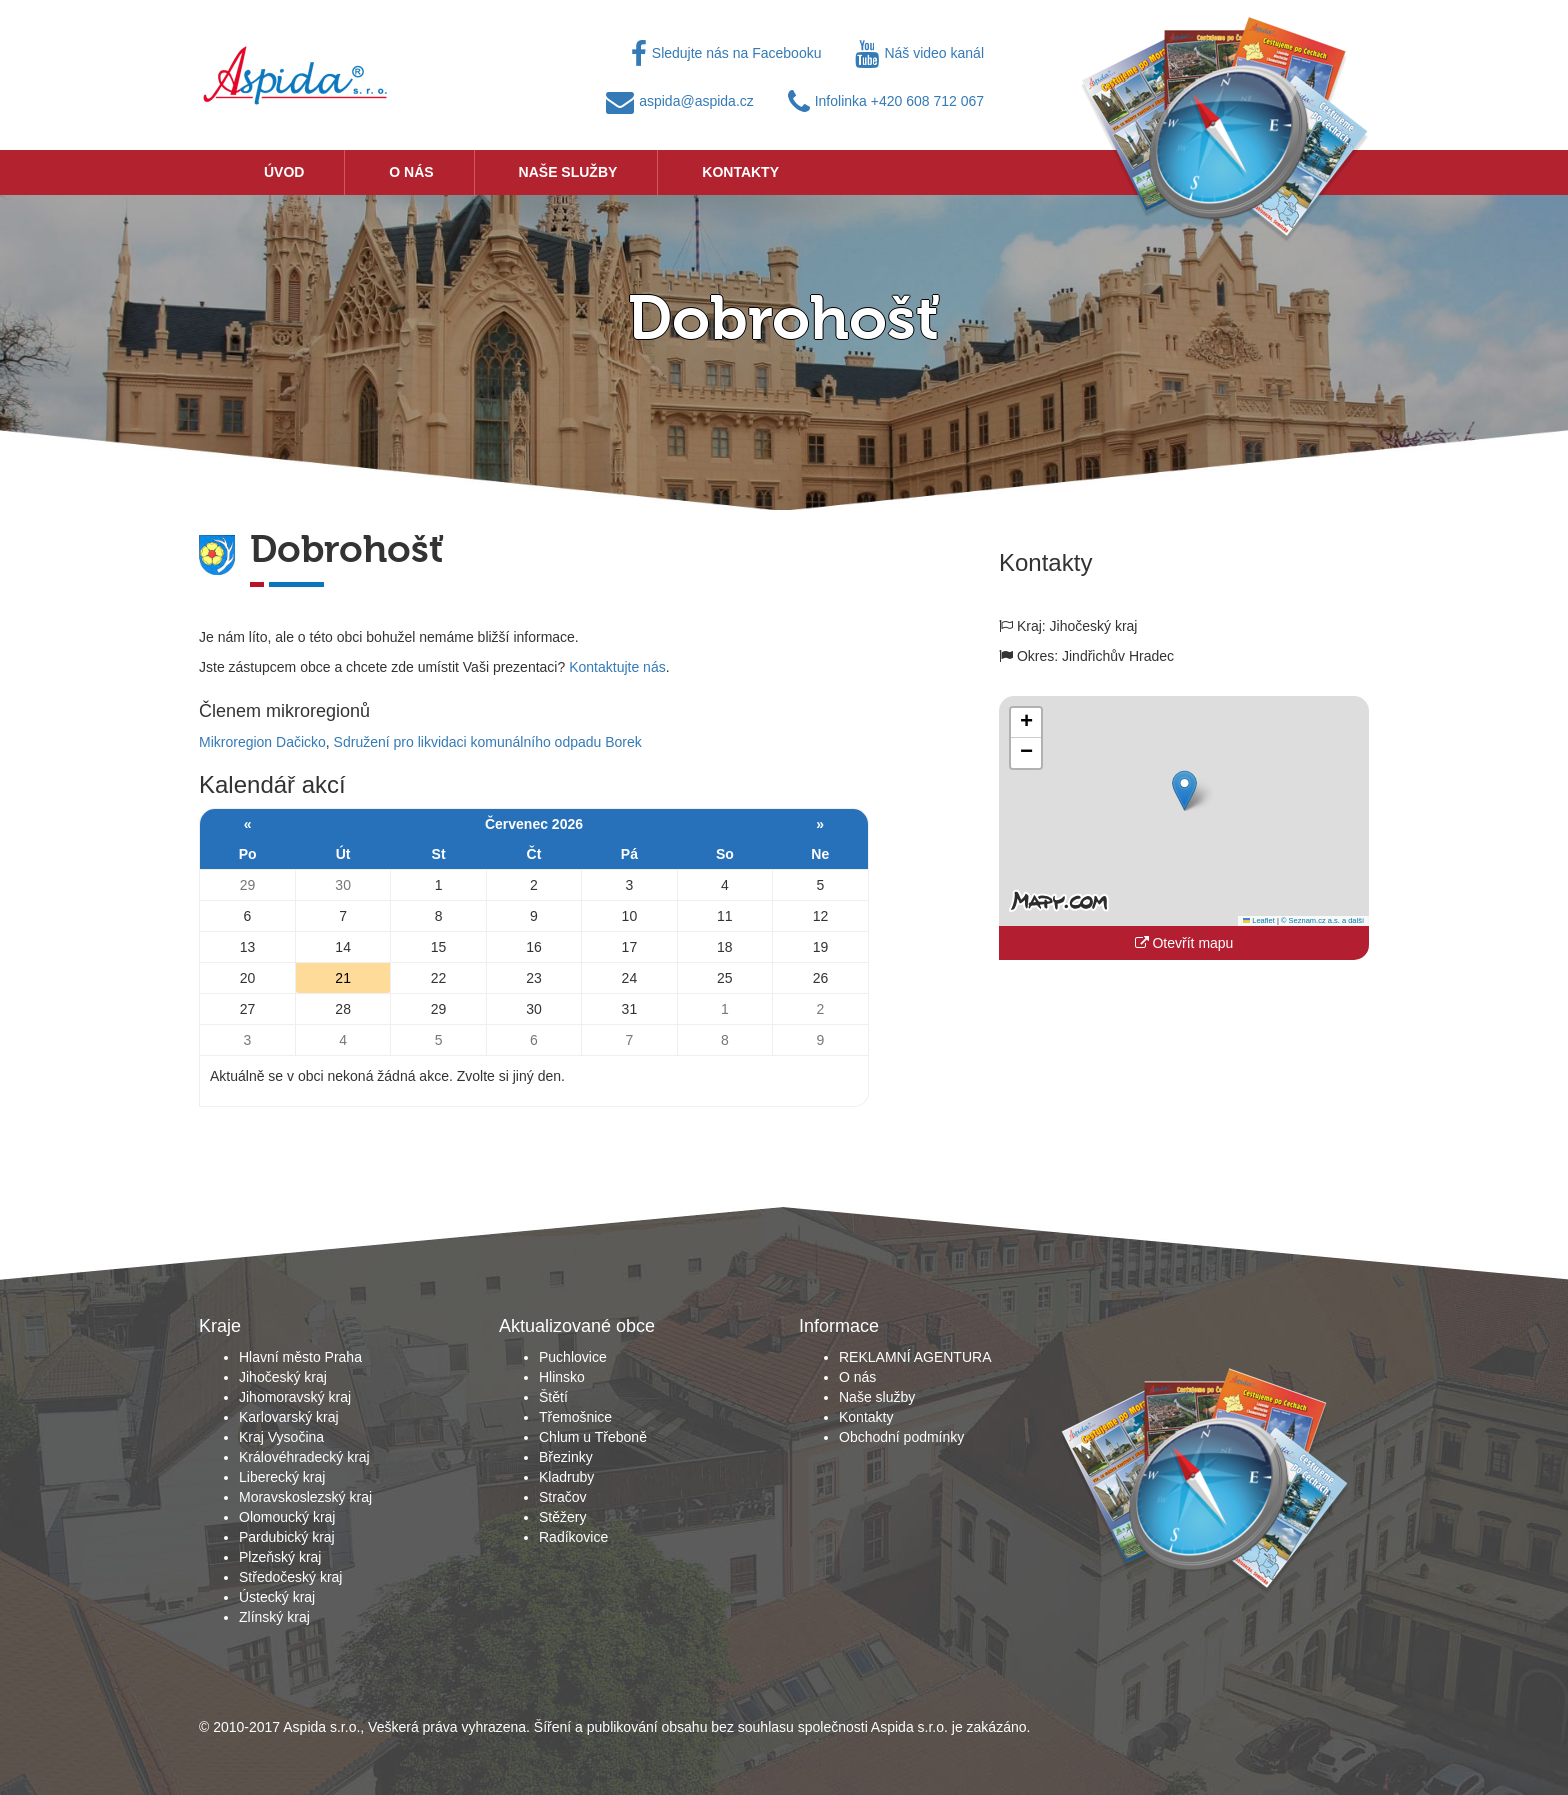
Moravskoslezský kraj (305, 1497)
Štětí (553, 1397)
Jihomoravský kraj (295, 1397)
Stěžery (562, 1517)
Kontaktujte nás (617, 667)
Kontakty (740, 172)
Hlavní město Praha (300, 1357)
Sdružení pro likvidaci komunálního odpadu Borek (488, 742)
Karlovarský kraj (289, 1417)
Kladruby (566, 1477)
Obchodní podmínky (901, 1437)
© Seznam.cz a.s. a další (1322, 920)
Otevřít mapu (1184, 943)
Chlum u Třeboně (593, 1437)
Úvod (284, 172)
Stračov (562, 1497)
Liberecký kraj (282, 1477)
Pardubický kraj (287, 1537)
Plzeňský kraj (280, 1557)
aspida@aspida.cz (680, 101)
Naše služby (568, 172)
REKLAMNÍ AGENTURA (915, 1357)
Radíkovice (573, 1537)
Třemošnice (575, 1417)
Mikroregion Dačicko (262, 742)
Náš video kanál (919, 53)
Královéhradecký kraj (304, 1457)
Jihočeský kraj (283, 1377)
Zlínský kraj (274, 1617)
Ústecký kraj (277, 1597)
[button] (1184, 790)
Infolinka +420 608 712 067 (886, 101)
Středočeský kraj (290, 1577)
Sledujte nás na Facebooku (726, 53)
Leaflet (1259, 920)
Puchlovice (573, 1357)
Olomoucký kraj (287, 1517)
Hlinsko (562, 1377)
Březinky (566, 1457)
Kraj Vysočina (281, 1437)
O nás (411, 172)
